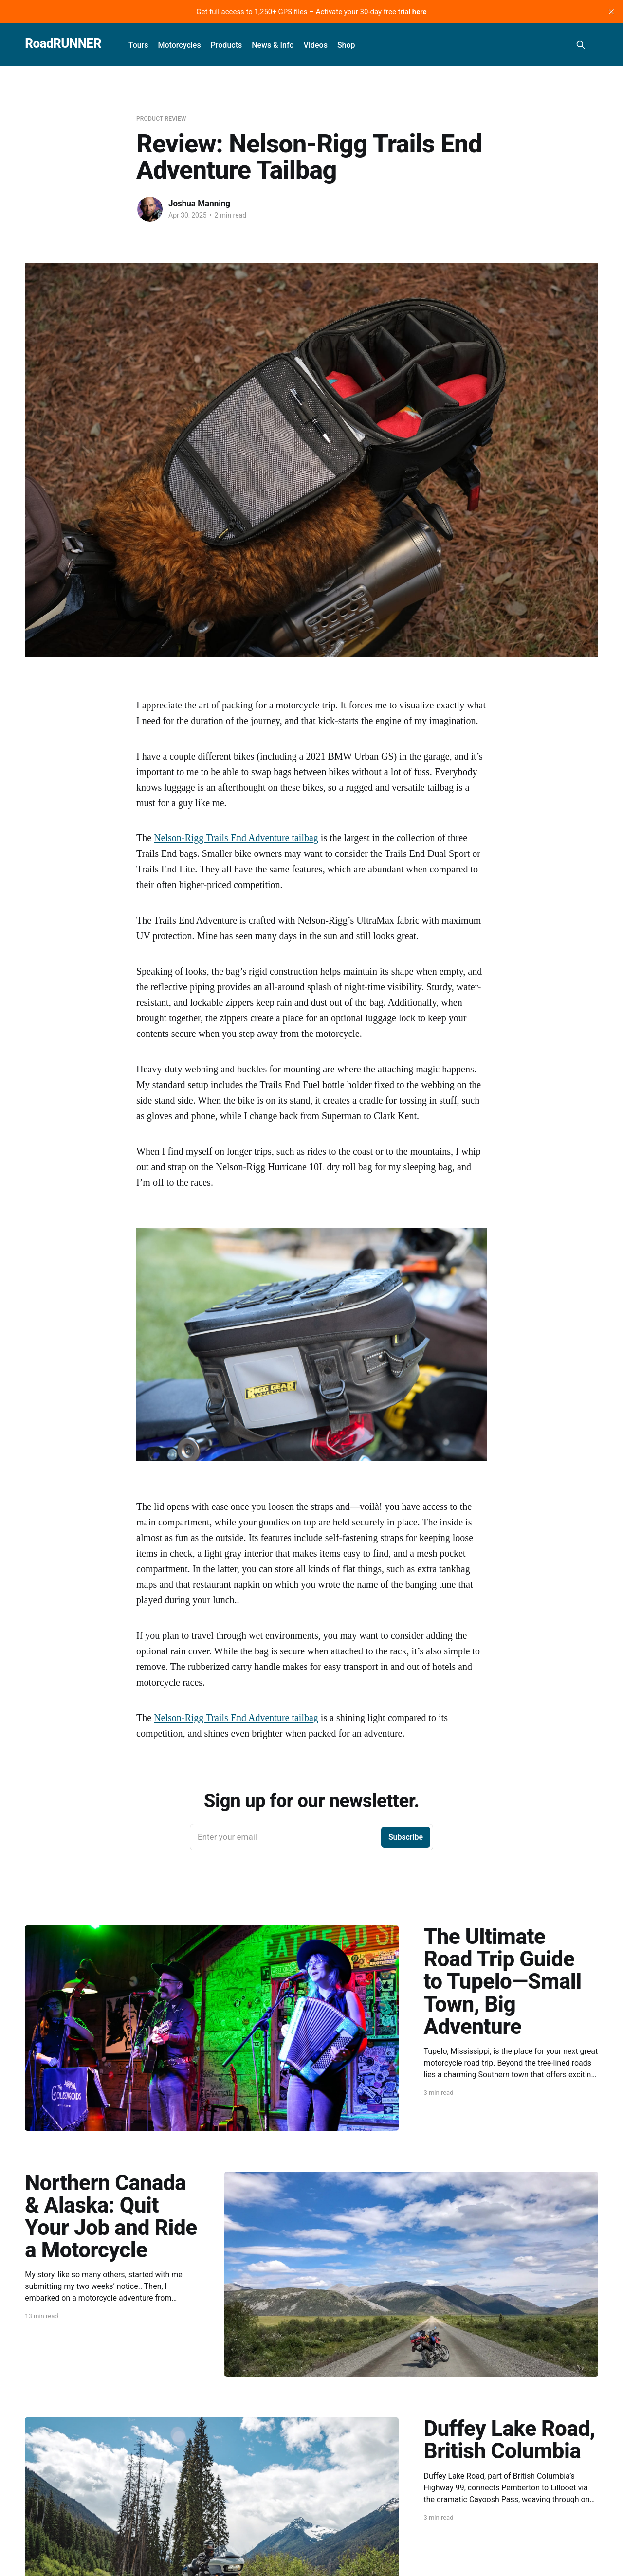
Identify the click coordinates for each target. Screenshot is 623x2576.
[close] (611, 11)
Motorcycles (179, 45)
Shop (346, 45)
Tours (138, 45)
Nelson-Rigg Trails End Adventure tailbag (236, 838)
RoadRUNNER (63, 43)
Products (226, 45)
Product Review (161, 118)
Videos (316, 45)
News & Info (272, 45)
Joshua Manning (199, 203)
